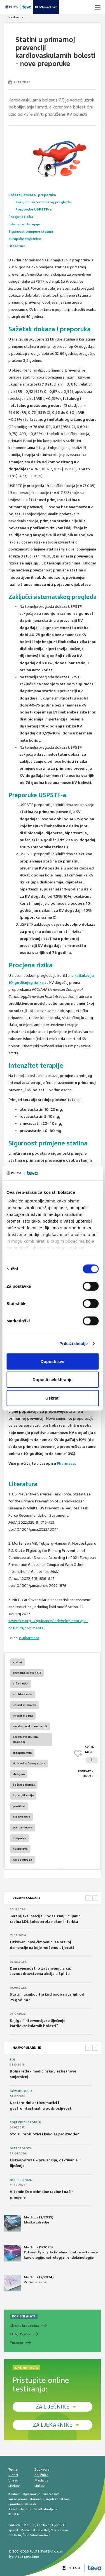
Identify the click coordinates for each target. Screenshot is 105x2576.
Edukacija (42, 2469)
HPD (32, 2525)
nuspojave (20, 1849)
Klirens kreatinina (24, 2325)
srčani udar (21, 1683)
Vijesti (13, 2480)
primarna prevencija (27, 1673)
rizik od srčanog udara (29, 1763)
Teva (11, 2509)
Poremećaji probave (25, 2122)
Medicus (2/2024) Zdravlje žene (28, 2283)
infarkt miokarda (24, 1705)
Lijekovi (14, 2485)
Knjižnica (41, 2475)
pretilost (19, 1806)
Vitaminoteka (40, 2535)
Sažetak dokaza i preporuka (32, 195)
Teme (13, 2469)
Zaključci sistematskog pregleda (43, 202)
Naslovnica (16, 17)
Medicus (41, 2480)
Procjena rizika (20, 216)
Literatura (16, 246)
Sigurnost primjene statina (30, 231)
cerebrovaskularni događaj (26, 1739)
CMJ (25, 2525)
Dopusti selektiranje (52, 1379)
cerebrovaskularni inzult (30, 1726)
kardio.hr (43, 2525)
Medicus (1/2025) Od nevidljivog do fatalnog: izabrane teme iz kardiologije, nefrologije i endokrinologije (51, 2253)
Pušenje (16, 2342)
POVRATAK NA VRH (86, 1773)
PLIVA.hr (14, 2514)
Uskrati (52, 1397)
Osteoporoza (21, 2148)
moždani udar (22, 1694)
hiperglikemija (23, 1795)
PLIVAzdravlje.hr (45, 2509)
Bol (12, 2059)
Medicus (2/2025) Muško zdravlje (28, 2223)
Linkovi (39, 2485)
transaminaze (22, 1827)
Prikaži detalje (73, 1343)
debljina (19, 1774)
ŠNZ (26, 2535)
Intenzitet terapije (24, 224)
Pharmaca (66, 1463)
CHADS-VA (20, 2334)
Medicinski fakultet (34, 2530)
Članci (13, 2475)
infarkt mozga (23, 1715)
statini (17, 1662)
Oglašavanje (31, 2494)
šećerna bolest (24, 1784)
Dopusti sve (52, 1361)
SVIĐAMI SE (91, 1754)
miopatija (19, 1838)
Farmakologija (21, 2091)
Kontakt (14, 2494)
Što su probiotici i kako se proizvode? (44, 2134)
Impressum (51, 2494)
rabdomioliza (22, 1859)
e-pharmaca (29, 1638)
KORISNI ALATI (23, 2316)
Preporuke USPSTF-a (33, 209)
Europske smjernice (24, 239)
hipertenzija (21, 1817)
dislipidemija (22, 1753)
